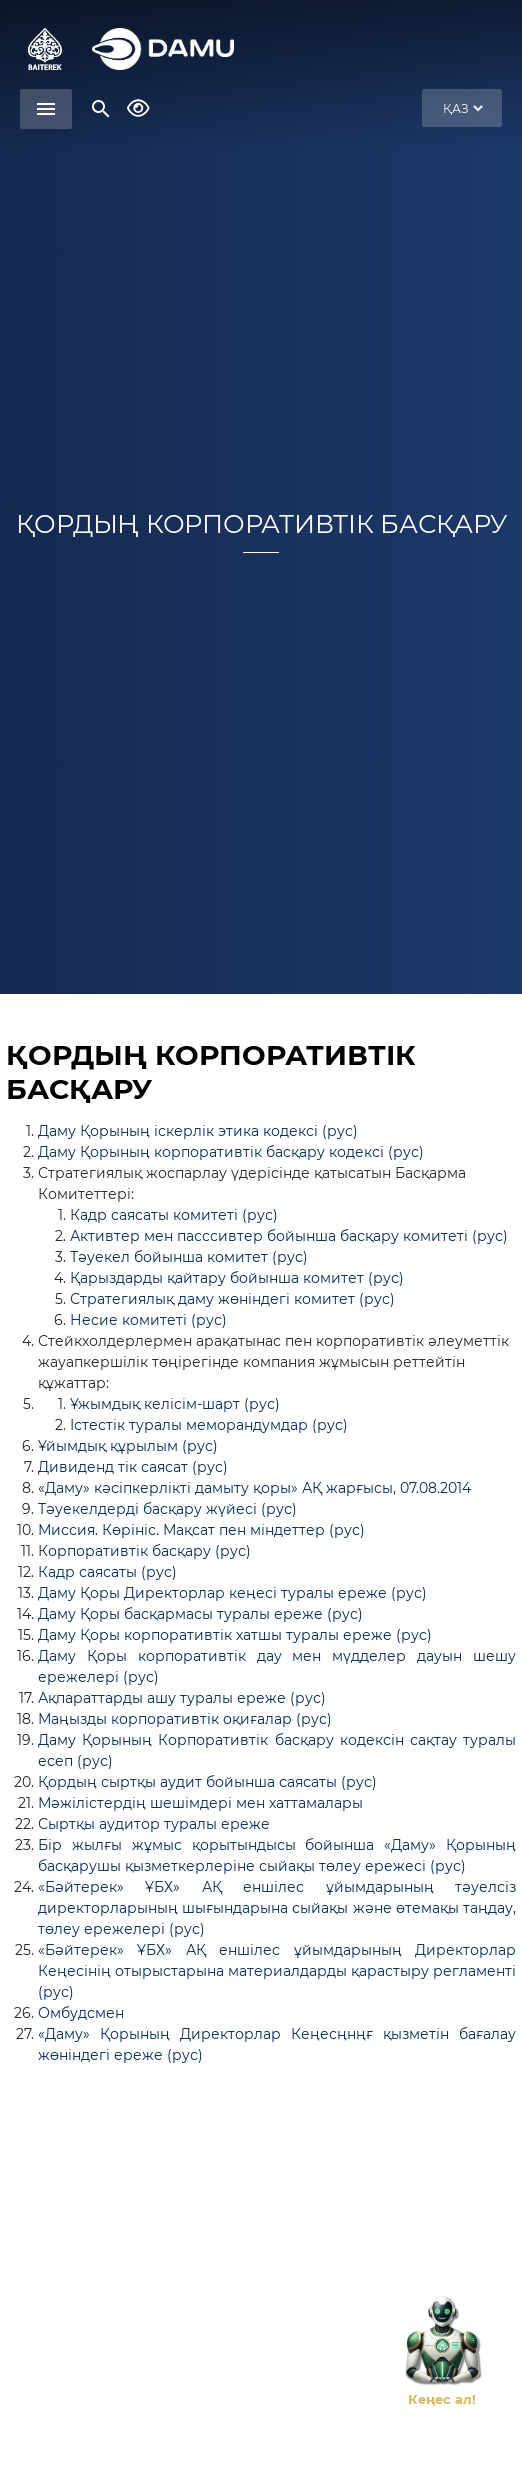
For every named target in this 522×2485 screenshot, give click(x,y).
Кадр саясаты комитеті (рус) (174, 1215)
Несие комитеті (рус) (148, 1320)
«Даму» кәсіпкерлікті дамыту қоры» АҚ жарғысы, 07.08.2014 (254, 1488)
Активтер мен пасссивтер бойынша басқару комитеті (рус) (289, 1236)
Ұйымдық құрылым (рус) (128, 1446)
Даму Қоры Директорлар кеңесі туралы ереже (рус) (232, 1593)
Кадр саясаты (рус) (107, 1572)
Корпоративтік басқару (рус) (144, 1551)
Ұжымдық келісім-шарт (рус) (175, 1404)
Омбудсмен (81, 2013)
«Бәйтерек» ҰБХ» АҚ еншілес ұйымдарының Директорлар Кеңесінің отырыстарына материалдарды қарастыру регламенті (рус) (277, 1971)
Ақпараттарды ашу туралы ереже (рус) (182, 1698)
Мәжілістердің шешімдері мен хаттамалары (200, 1803)
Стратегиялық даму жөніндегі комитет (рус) (232, 1299)
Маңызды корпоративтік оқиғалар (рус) (185, 1719)
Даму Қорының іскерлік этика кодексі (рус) (198, 1131)
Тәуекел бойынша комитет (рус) (189, 1257)
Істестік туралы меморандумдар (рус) (209, 1425)
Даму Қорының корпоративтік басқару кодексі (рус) (231, 1152)
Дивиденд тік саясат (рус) (133, 1467)
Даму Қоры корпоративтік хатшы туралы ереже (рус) (235, 1635)
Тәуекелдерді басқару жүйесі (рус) (167, 1509)
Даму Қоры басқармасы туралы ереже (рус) (200, 1614)
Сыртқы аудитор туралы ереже (154, 1824)
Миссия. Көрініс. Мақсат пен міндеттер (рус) (201, 1530)
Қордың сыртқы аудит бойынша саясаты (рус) (207, 1782)
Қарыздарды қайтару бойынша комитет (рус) (237, 1278)
